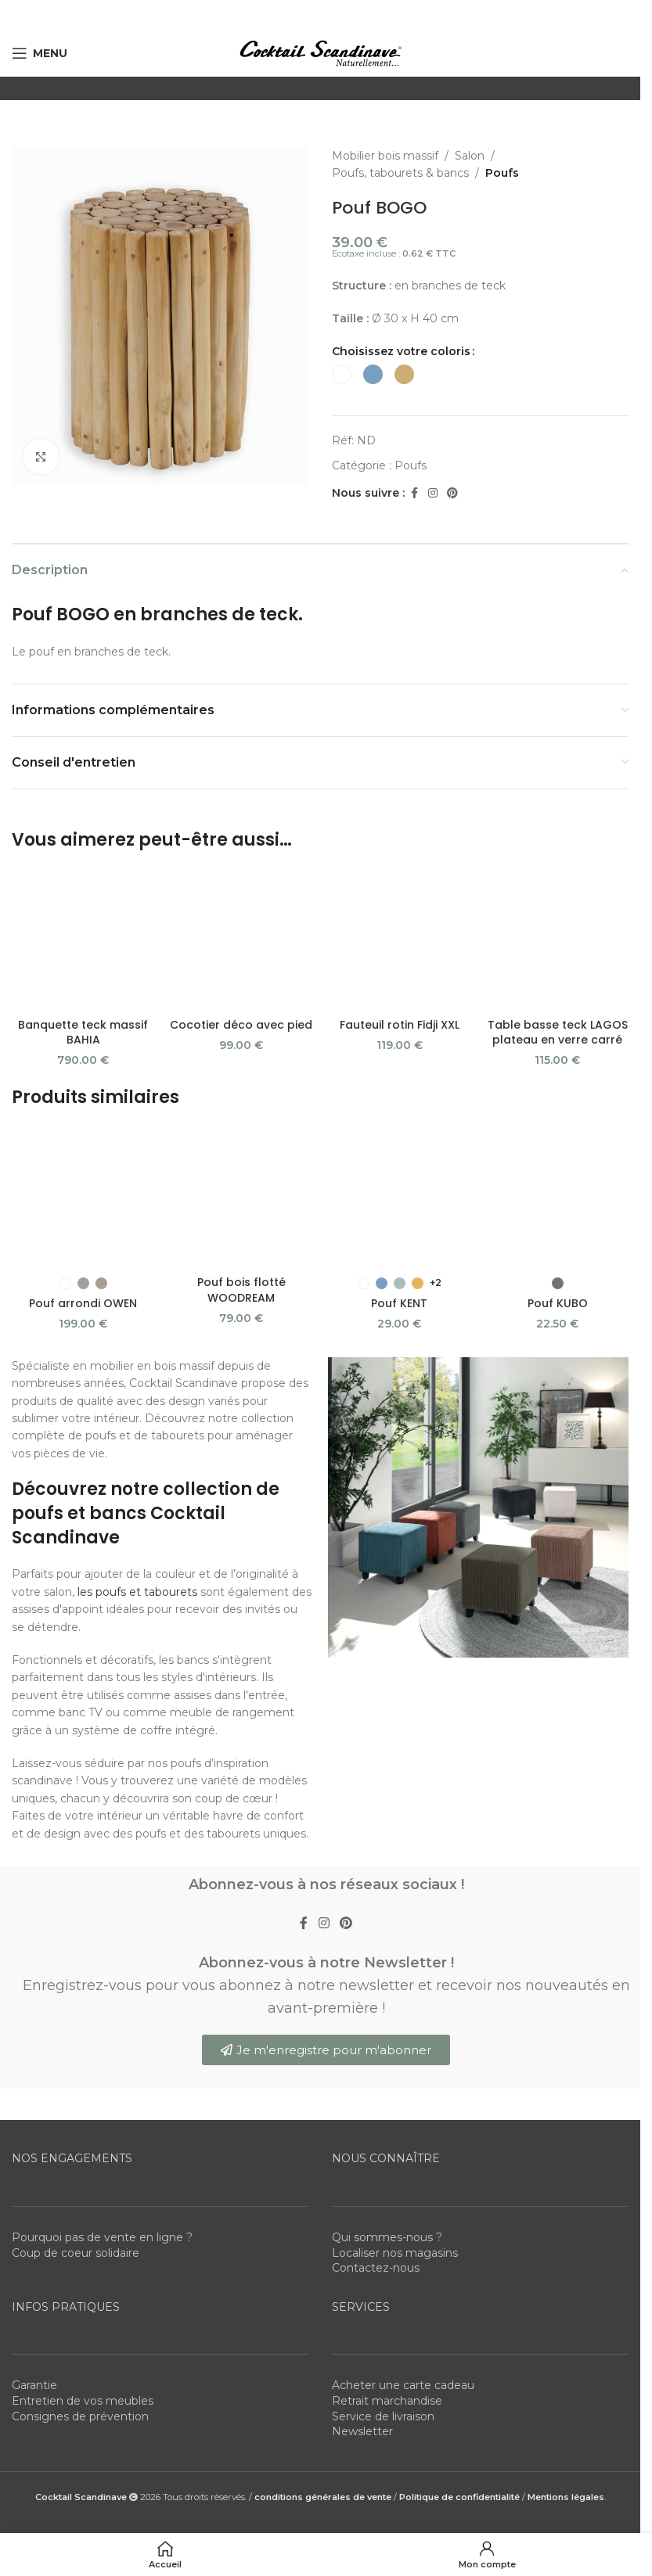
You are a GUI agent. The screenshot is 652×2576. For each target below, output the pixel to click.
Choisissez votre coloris (401, 351)
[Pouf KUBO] (557, 1037)
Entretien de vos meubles (82, 2208)
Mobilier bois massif (385, 156)
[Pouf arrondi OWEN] (83, 1052)
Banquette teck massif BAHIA (83, 920)
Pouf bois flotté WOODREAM (241, 1082)
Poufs (502, 173)
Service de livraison (383, 2223)
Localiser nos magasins (395, 2060)
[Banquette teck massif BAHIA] (83, 883)
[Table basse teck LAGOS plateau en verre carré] (557, 891)
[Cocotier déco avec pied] (241, 883)
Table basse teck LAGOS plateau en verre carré (558, 935)
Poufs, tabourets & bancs (400, 173)
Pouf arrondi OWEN (83, 1110)
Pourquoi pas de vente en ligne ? (102, 2045)
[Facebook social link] (414, 493)
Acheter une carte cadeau (403, 2193)
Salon (469, 156)
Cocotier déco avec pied (241, 913)
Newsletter (362, 2239)
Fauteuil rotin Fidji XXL (399, 898)
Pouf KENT (399, 1080)
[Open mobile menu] (39, 53)
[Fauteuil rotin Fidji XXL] (399, 875)
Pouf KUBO (558, 1080)
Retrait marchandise (387, 2208)
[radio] (341, 374)
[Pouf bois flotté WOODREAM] (241, 1044)
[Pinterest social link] (452, 493)
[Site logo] (320, 52)
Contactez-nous (376, 2075)
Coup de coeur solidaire (75, 2060)
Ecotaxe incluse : (394, 253)
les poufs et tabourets (137, 1399)
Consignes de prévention (80, 2223)
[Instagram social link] (432, 493)
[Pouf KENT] (399, 1037)
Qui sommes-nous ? (387, 2045)
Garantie (34, 2193)
